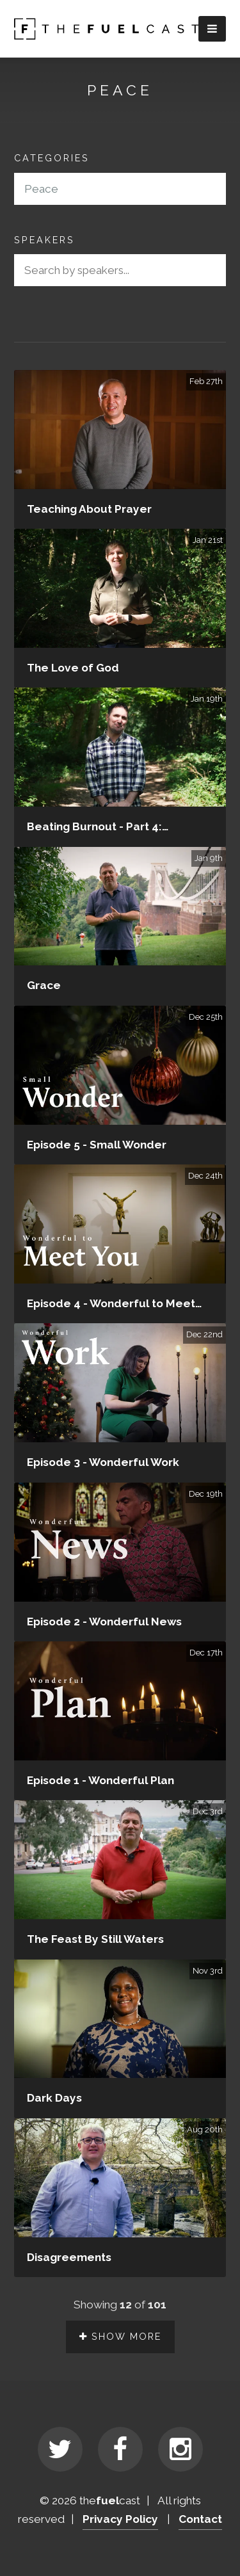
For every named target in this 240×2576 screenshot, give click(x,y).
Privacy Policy (120, 2519)
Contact (200, 2519)
